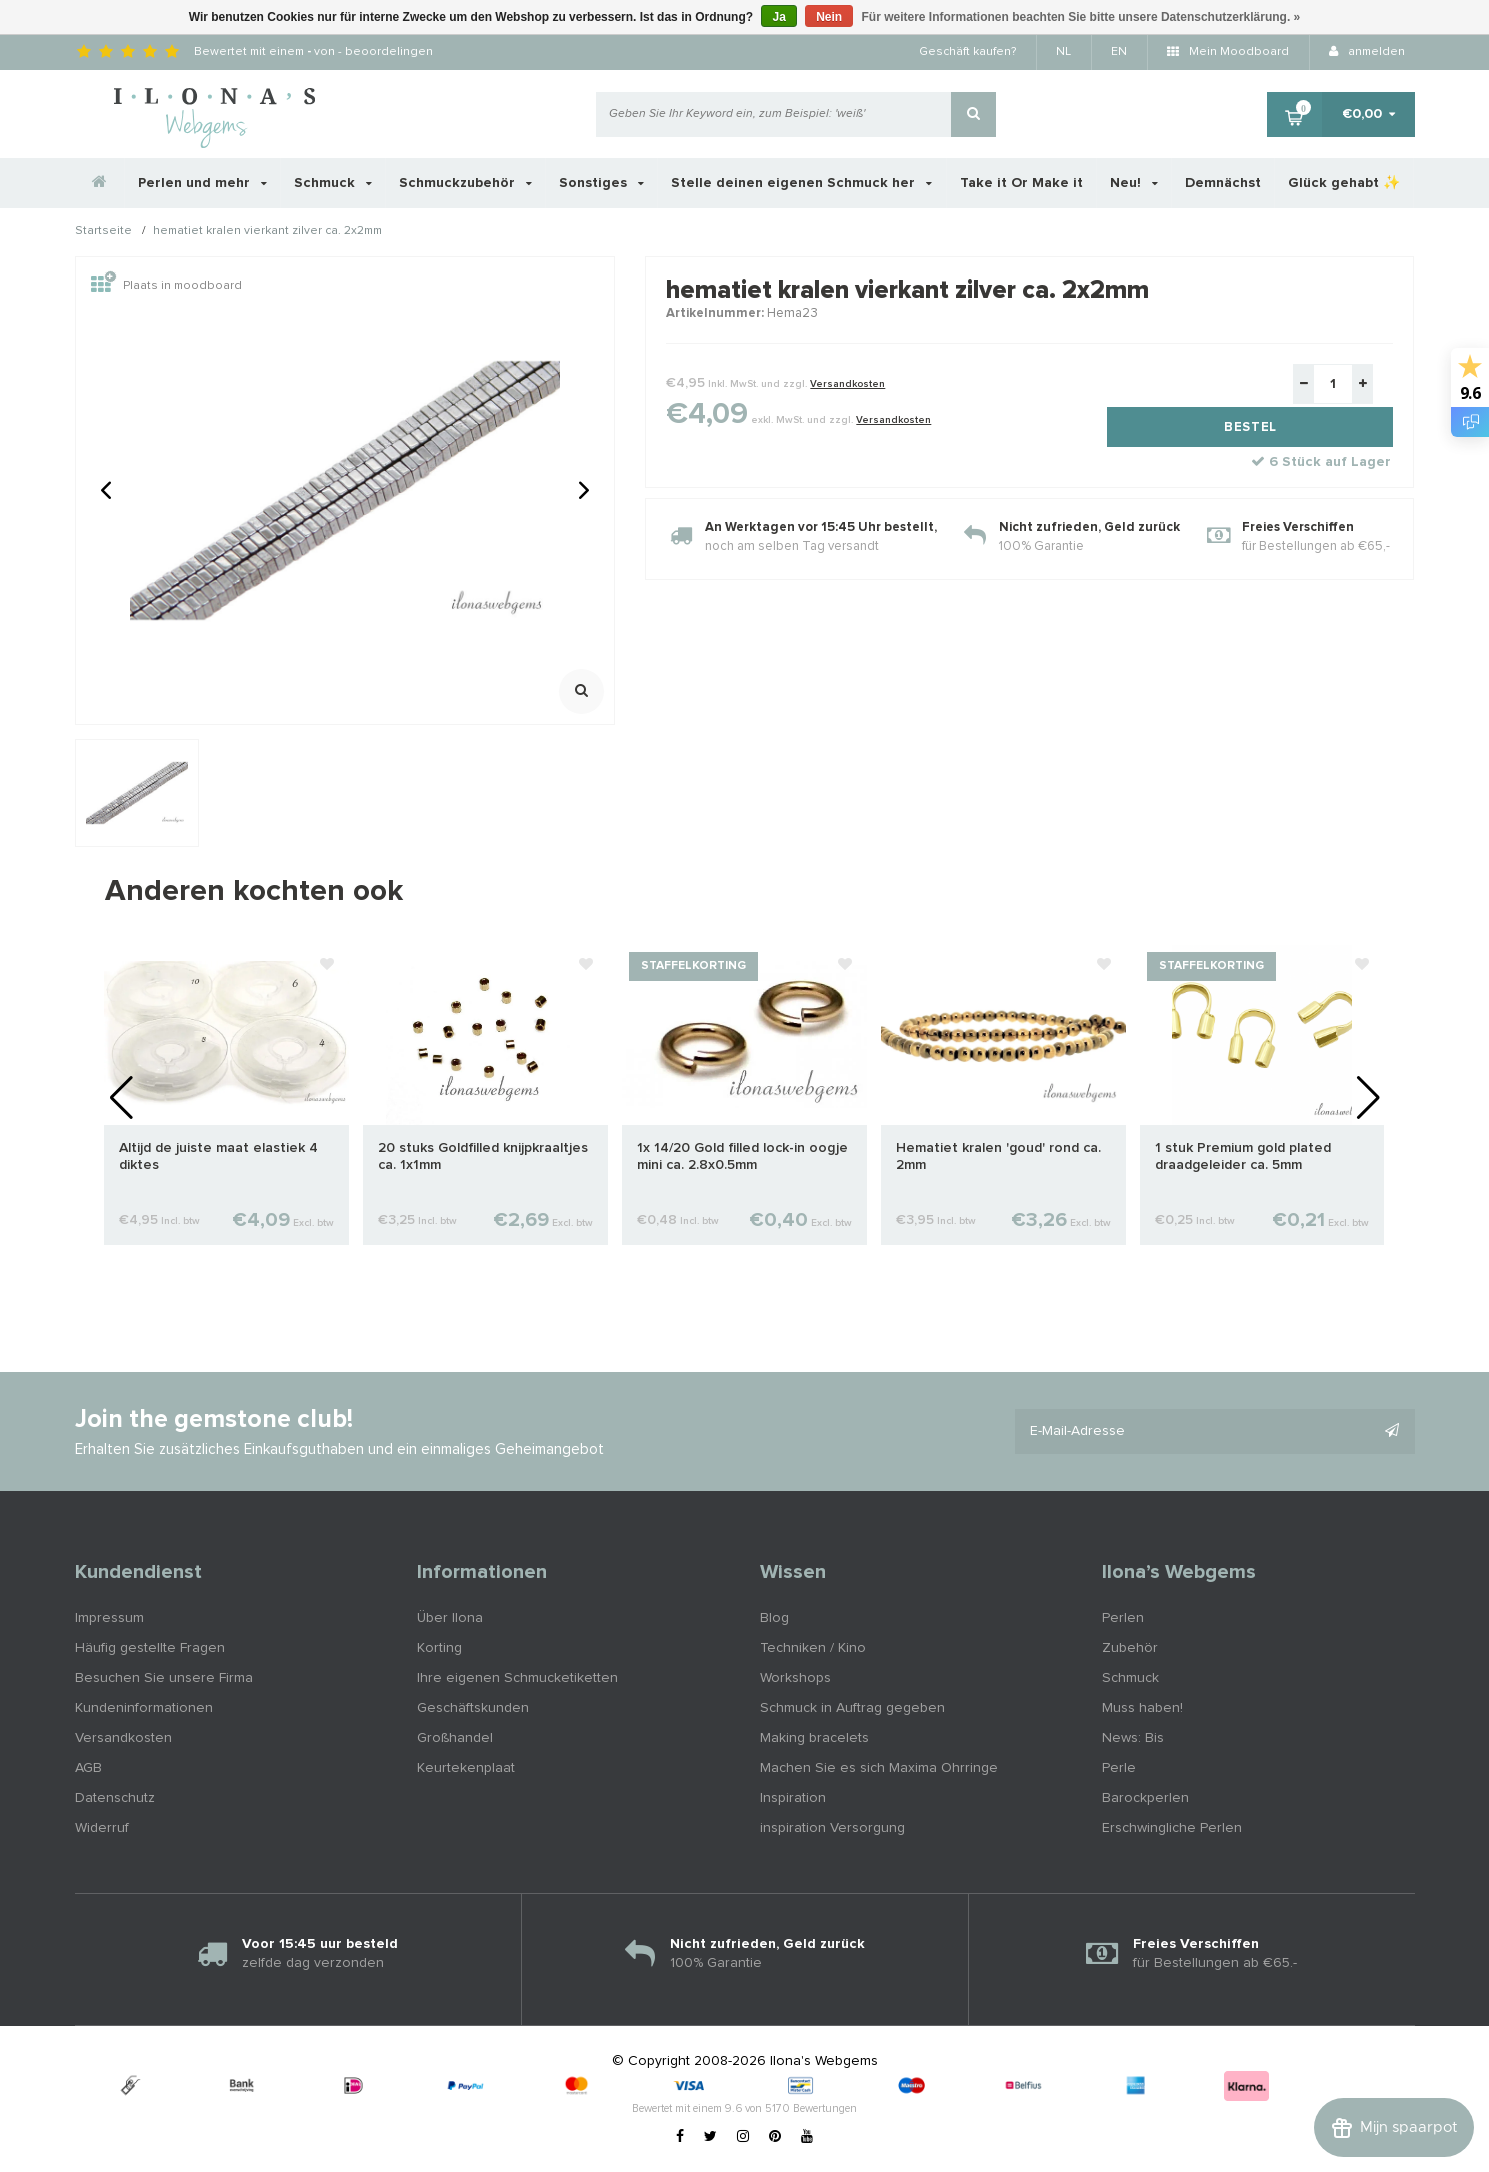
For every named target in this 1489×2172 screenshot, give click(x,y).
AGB (88, 1768)
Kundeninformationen (144, 1708)
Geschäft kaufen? (967, 52)
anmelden (1367, 52)
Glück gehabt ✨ (1344, 183)
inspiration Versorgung (832, 1828)
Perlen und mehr (202, 183)
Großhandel (455, 1738)
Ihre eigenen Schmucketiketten (517, 1678)
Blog (774, 1618)
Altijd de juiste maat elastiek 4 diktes (218, 1156)
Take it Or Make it (1021, 183)
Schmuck (333, 183)
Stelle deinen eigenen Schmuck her (801, 183)
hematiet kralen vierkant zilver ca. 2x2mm (267, 232)
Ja (778, 17)
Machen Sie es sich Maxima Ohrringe (879, 1768)
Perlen (1123, 1618)
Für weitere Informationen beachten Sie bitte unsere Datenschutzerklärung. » (1081, 17)
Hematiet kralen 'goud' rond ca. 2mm (998, 1156)
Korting (439, 1648)
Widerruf (102, 1828)
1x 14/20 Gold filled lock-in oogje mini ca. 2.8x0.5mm (742, 1156)
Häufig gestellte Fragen (150, 1648)
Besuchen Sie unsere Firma (164, 1678)
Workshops (795, 1678)
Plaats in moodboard (166, 286)
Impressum (109, 1618)
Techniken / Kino (813, 1648)
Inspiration (793, 1798)
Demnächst (1223, 183)
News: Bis (1133, 1738)
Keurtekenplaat (466, 1768)
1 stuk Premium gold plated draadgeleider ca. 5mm (1243, 1156)
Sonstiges (601, 183)
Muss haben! (1142, 1708)
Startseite (103, 232)
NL (1063, 52)
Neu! (1134, 183)
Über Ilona (450, 1618)
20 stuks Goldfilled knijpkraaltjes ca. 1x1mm (483, 1156)
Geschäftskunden (473, 1708)
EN (1119, 52)
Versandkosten (847, 384)
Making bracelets (814, 1738)
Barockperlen (1145, 1798)
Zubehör (1130, 1648)
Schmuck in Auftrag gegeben (852, 1708)
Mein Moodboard (1228, 52)
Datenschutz (115, 1798)
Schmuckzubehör (465, 183)
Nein (829, 17)
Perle (1119, 1768)
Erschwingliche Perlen (1172, 1828)
